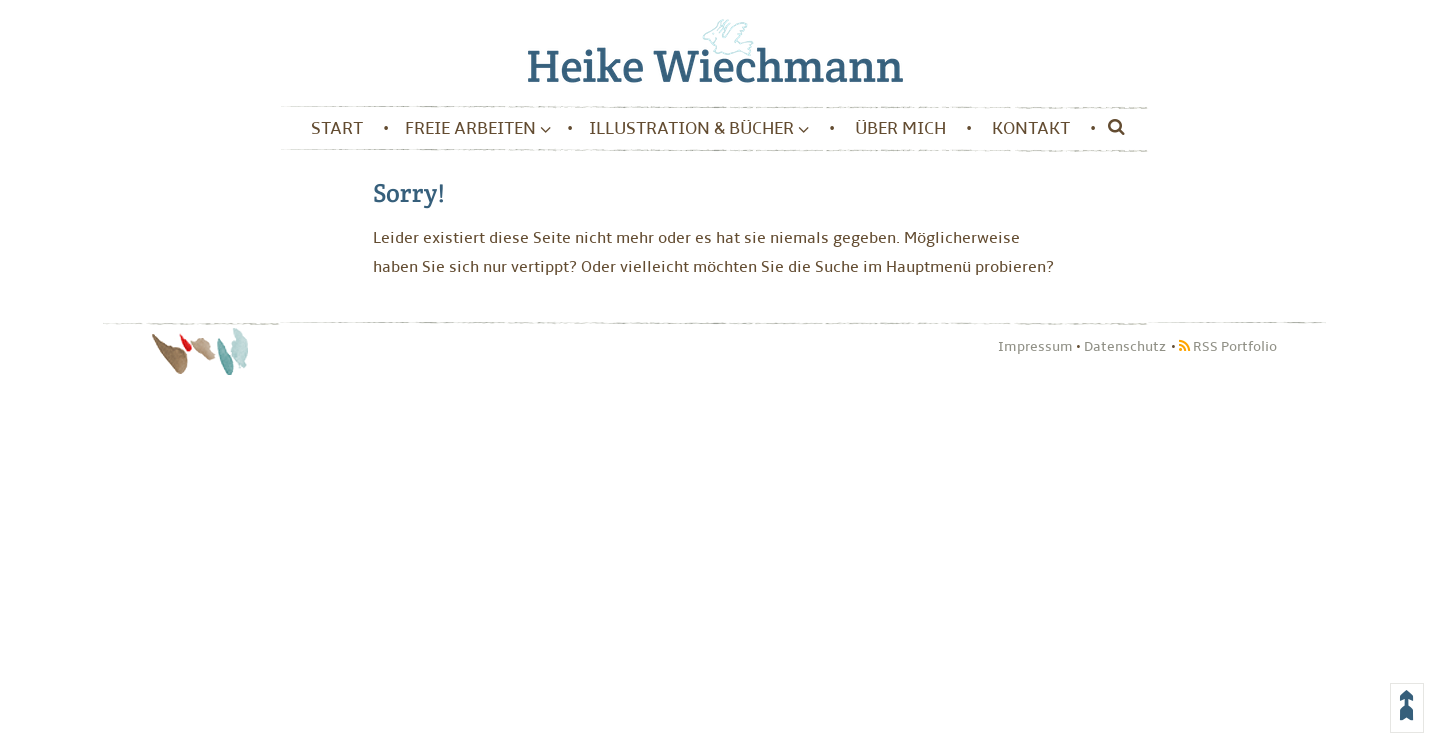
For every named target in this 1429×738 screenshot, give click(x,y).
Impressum (1035, 346)
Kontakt (1031, 128)
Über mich (900, 128)
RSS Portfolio (1228, 346)
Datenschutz (1125, 346)
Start (337, 128)
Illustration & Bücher (699, 128)
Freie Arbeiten (478, 128)
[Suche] (1112, 129)
